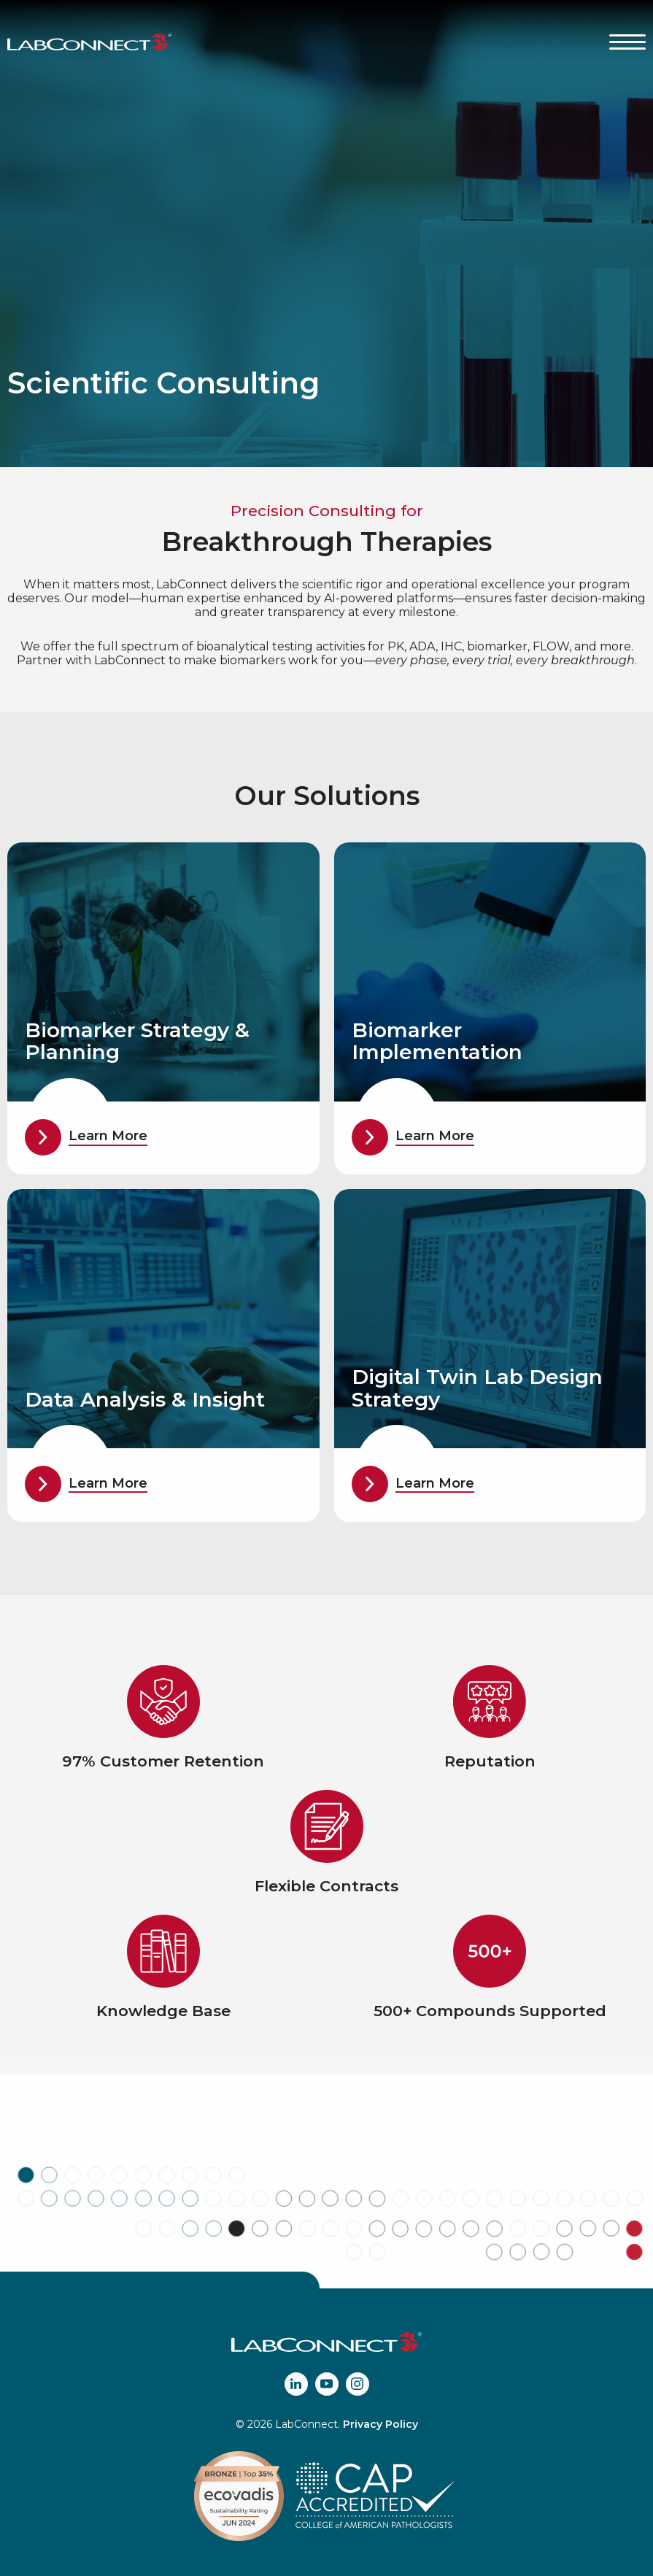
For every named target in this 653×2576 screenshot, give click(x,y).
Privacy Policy (380, 2424)
